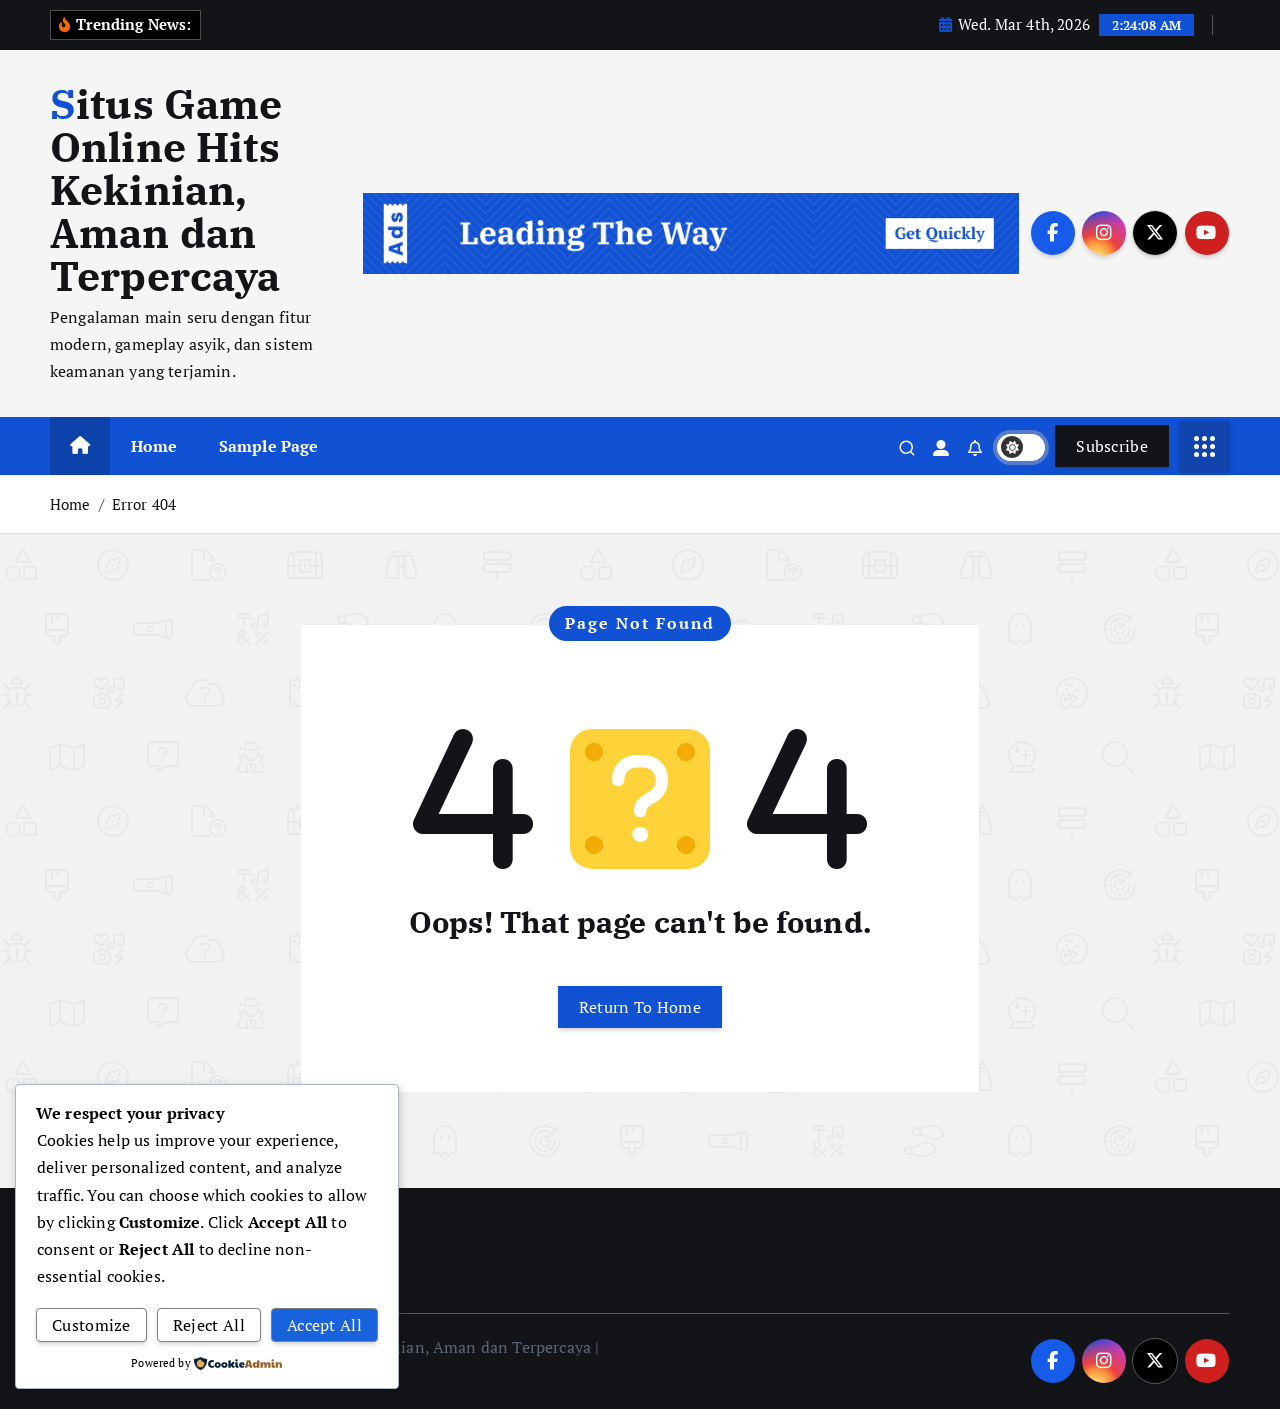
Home (154, 446)
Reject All (209, 1325)
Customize (91, 1325)
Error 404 (144, 504)
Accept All (324, 1325)
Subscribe (1112, 446)
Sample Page (269, 446)
